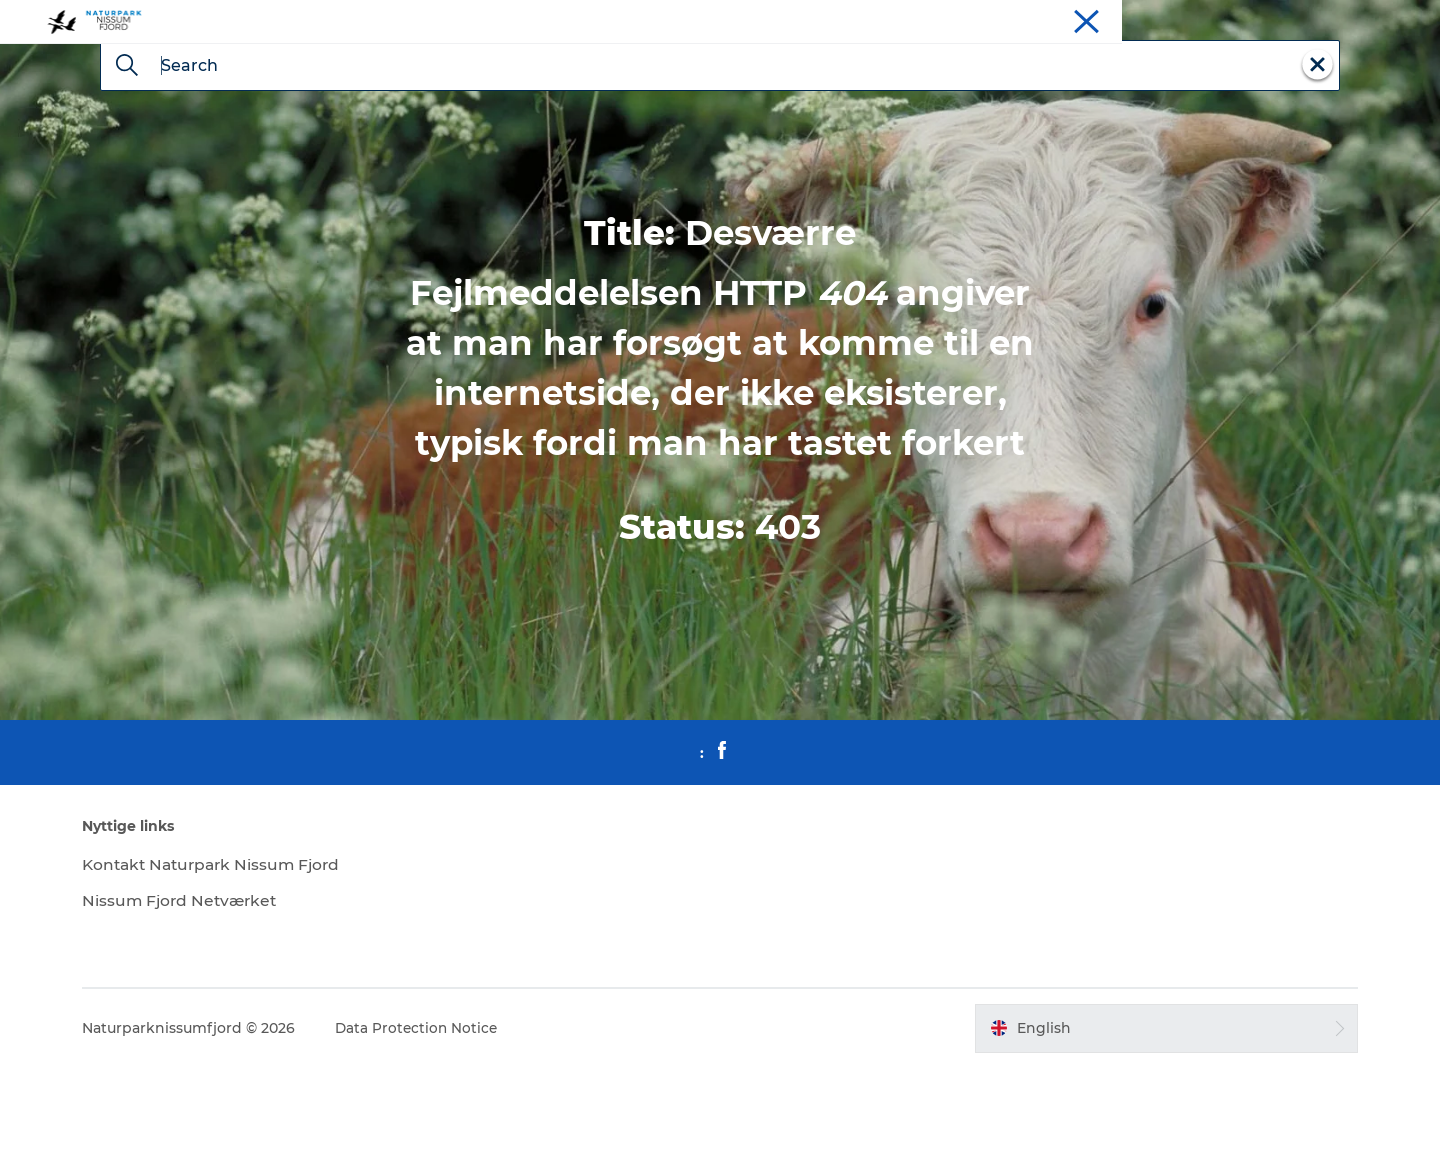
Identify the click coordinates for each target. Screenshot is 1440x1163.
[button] (1154, 1123)
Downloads (1387, 19)
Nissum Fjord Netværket (200, 995)
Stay (1216, 19)
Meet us (1311, 19)
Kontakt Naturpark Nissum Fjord (234, 959)
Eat (1258, 19)
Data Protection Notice (436, 1123)
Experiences (1147, 19)
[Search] (127, 162)
